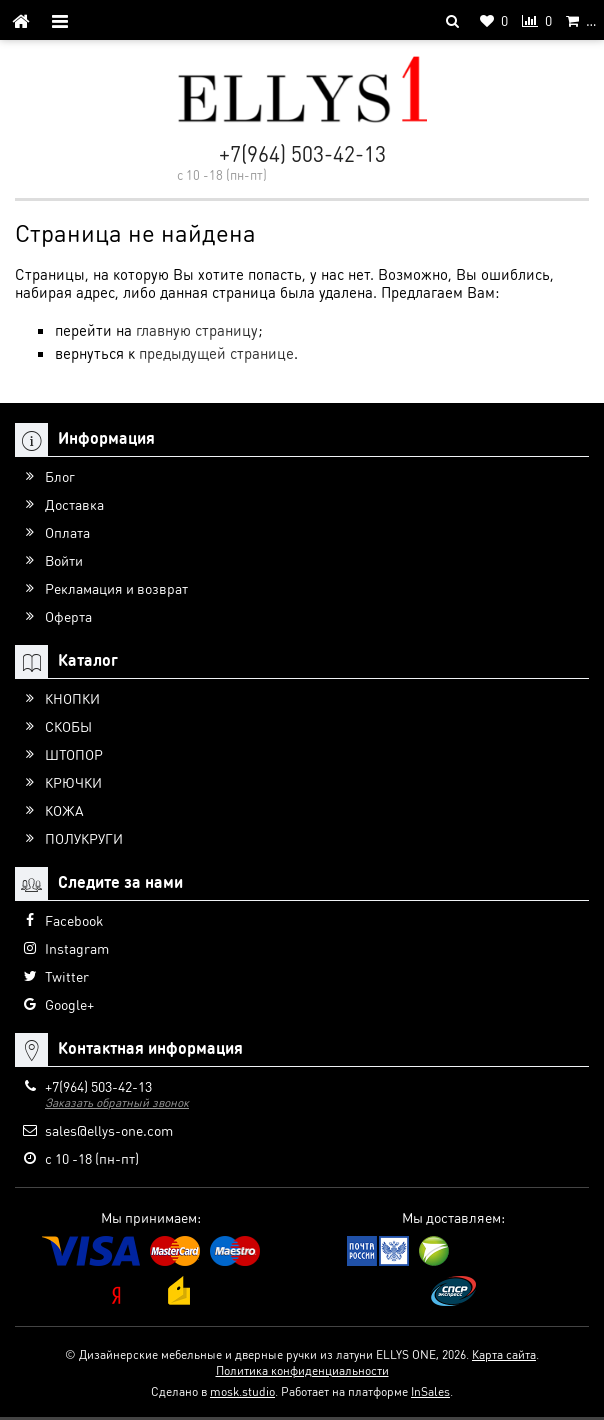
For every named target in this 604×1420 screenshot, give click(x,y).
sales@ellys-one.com (109, 1130)
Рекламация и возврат (116, 588)
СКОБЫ (68, 726)
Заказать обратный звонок (117, 1102)
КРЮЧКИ (73, 782)
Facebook (74, 920)
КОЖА (64, 810)
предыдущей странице (216, 353)
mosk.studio (242, 1391)
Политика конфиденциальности (302, 1370)
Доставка (74, 504)
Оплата (67, 532)
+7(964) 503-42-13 (302, 153)
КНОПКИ (72, 698)
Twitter (67, 976)
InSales (430, 1391)
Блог (60, 476)
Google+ (69, 1004)
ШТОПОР (74, 754)
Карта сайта (504, 1354)
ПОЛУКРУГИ (84, 838)
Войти (64, 560)
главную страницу (197, 330)
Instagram (77, 948)
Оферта (68, 616)
